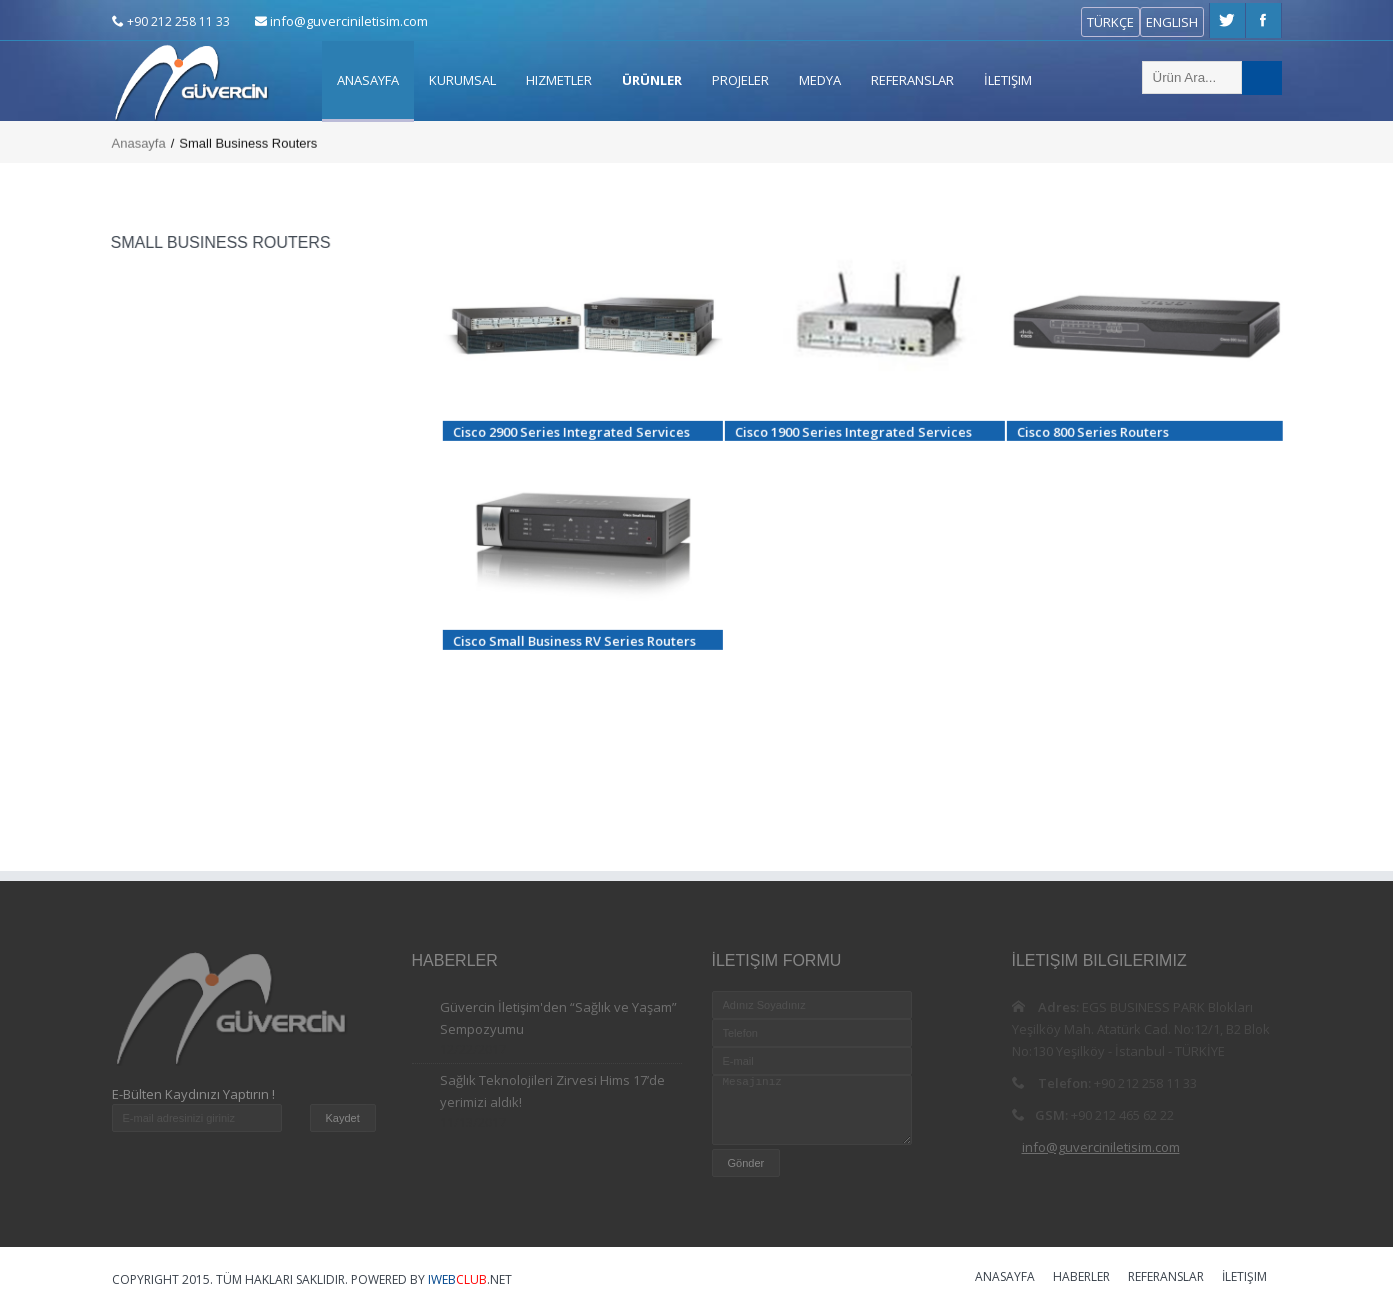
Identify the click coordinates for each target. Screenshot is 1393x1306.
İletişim (1008, 80)
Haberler (1081, 1278)
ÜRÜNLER (652, 80)
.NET (470, 1279)
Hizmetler (559, 80)
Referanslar (912, 80)
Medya (820, 80)
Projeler (740, 80)
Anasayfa (368, 80)
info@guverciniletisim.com (349, 21)
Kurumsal (462, 80)
